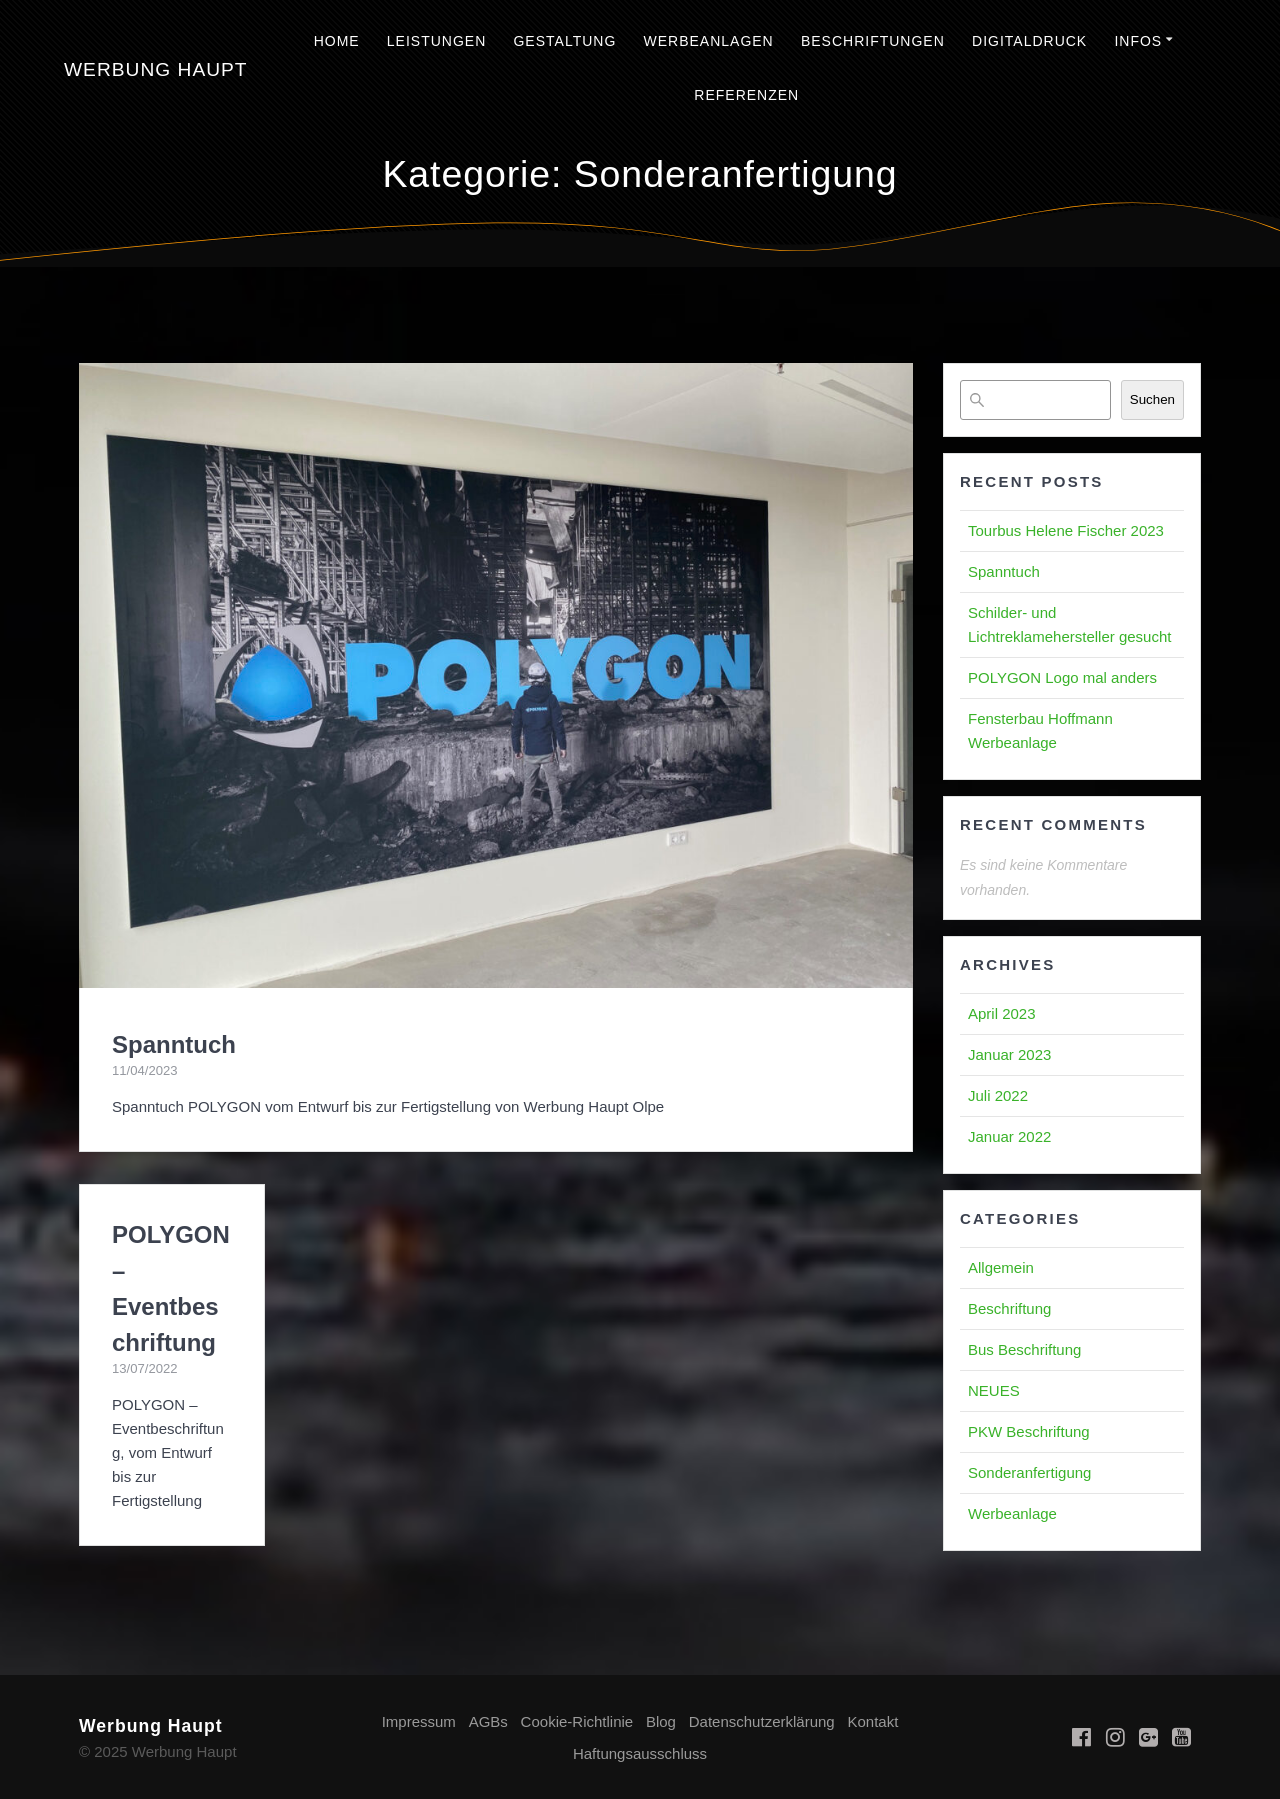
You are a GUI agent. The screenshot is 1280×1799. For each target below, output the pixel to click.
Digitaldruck (1029, 41)
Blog (661, 1721)
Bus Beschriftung (1024, 1349)
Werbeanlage (1012, 1513)
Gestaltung (564, 41)
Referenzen (746, 95)
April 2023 (1002, 1013)
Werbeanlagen (708, 41)
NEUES (994, 1390)
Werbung (156, 69)
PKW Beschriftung (1029, 1431)
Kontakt (872, 1721)
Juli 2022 (998, 1095)
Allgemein (1001, 1267)
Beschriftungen (873, 41)
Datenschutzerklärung (762, 1721)
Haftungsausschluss (640, 1753)
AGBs (488, 1721)
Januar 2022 (1009, 1136)
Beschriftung (1009, 1308)
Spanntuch (174, 1044)
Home (337, 41)
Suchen (1152, 399)
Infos (1138, 41)
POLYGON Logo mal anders (1062, 677)
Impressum (419, 1721)
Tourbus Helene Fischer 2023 (1066, 530)
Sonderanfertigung (1029, 1472)
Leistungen (436, 41)
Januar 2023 (1009, 1054)
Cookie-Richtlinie (577, 1721)
